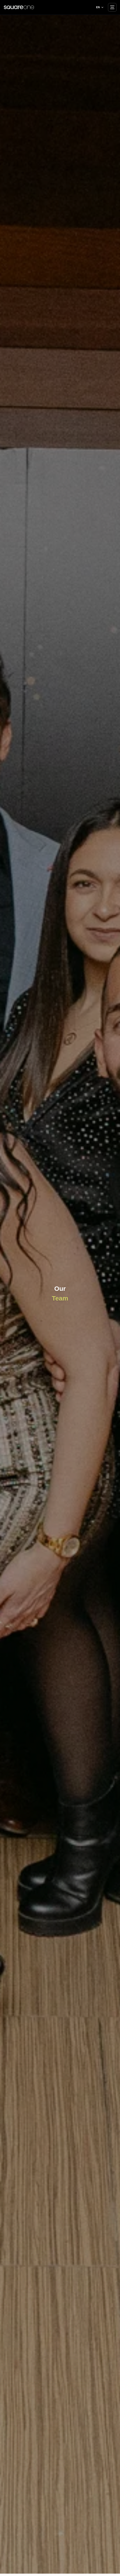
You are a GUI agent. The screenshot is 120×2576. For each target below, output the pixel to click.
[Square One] (18, 7)
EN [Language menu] (100, 7)
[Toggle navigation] (112, 7)
